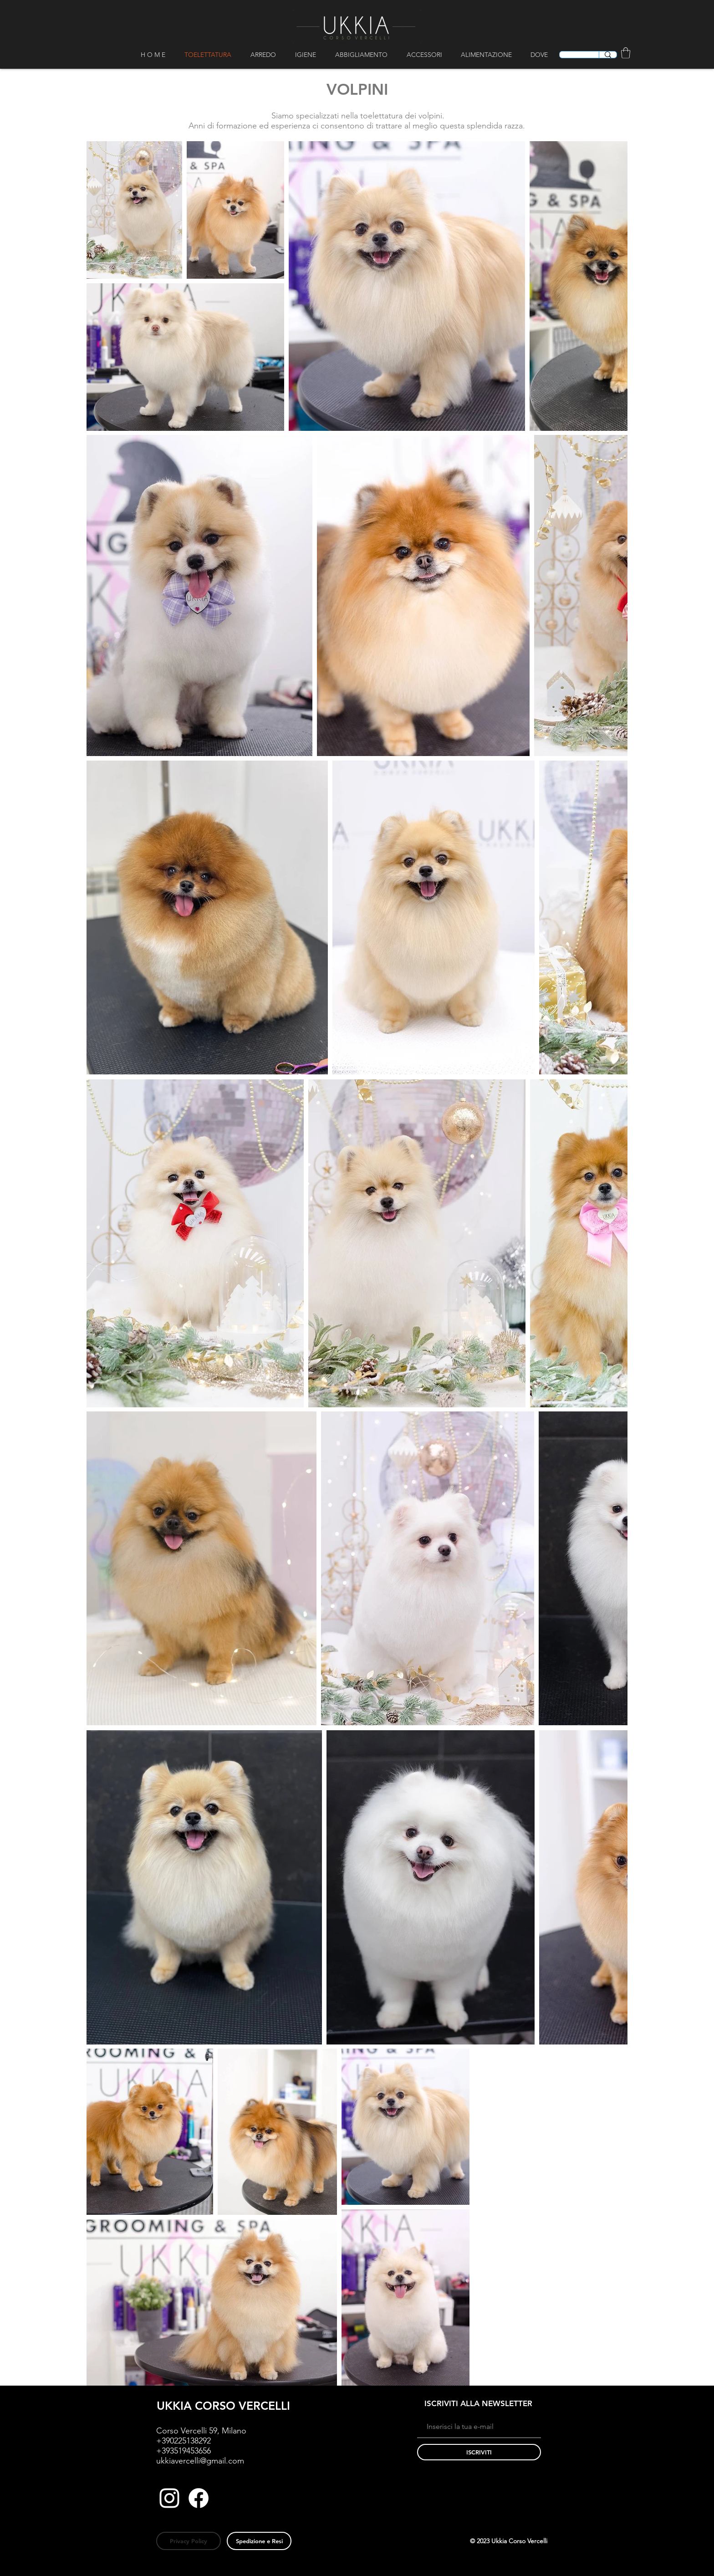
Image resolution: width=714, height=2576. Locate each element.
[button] (266, 54)
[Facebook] (198, 2498)
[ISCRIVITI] (479, 2452)
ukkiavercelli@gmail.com (200, 2461)
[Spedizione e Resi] (259, 2541)
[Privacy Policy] (188, 2541)
